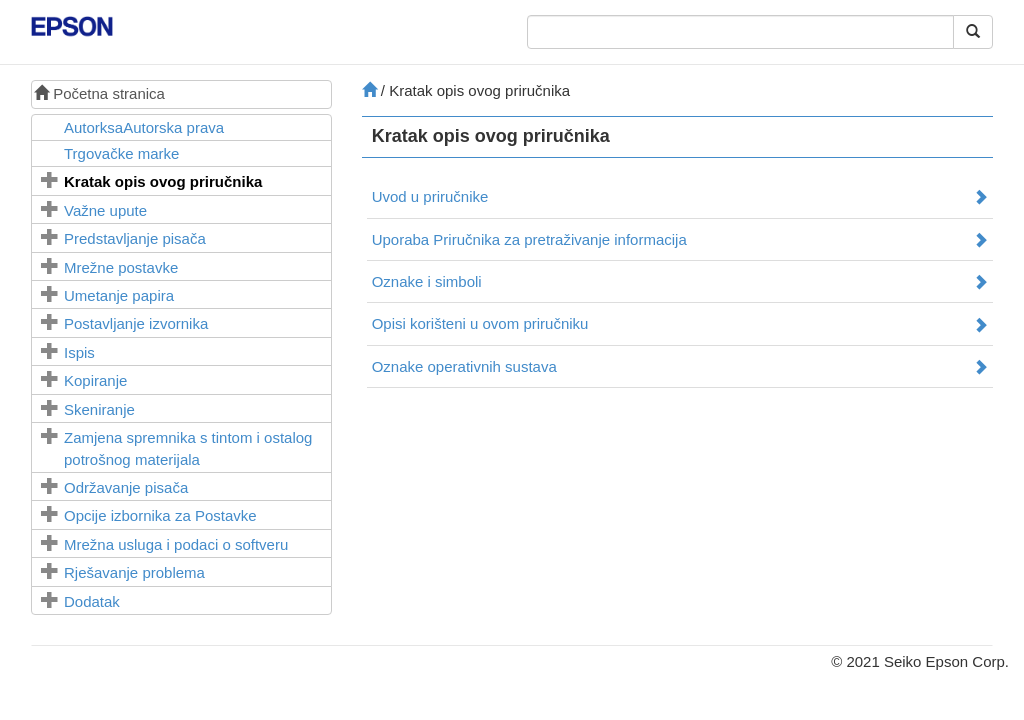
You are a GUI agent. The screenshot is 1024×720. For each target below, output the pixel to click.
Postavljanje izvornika (136, 323)
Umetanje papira (119, 295)
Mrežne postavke (121, 267)
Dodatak (92, 601)
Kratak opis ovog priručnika (163, 181)
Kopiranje (95, 380)
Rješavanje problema (134, 572)
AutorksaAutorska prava (144, 127)
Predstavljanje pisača (135, 238)
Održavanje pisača (126, 487)
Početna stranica (99, 93)
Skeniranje (99, 409)
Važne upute (105, 210)
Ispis (79, 352)
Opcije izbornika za (160, 515)
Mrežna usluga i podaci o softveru (176, 544)
